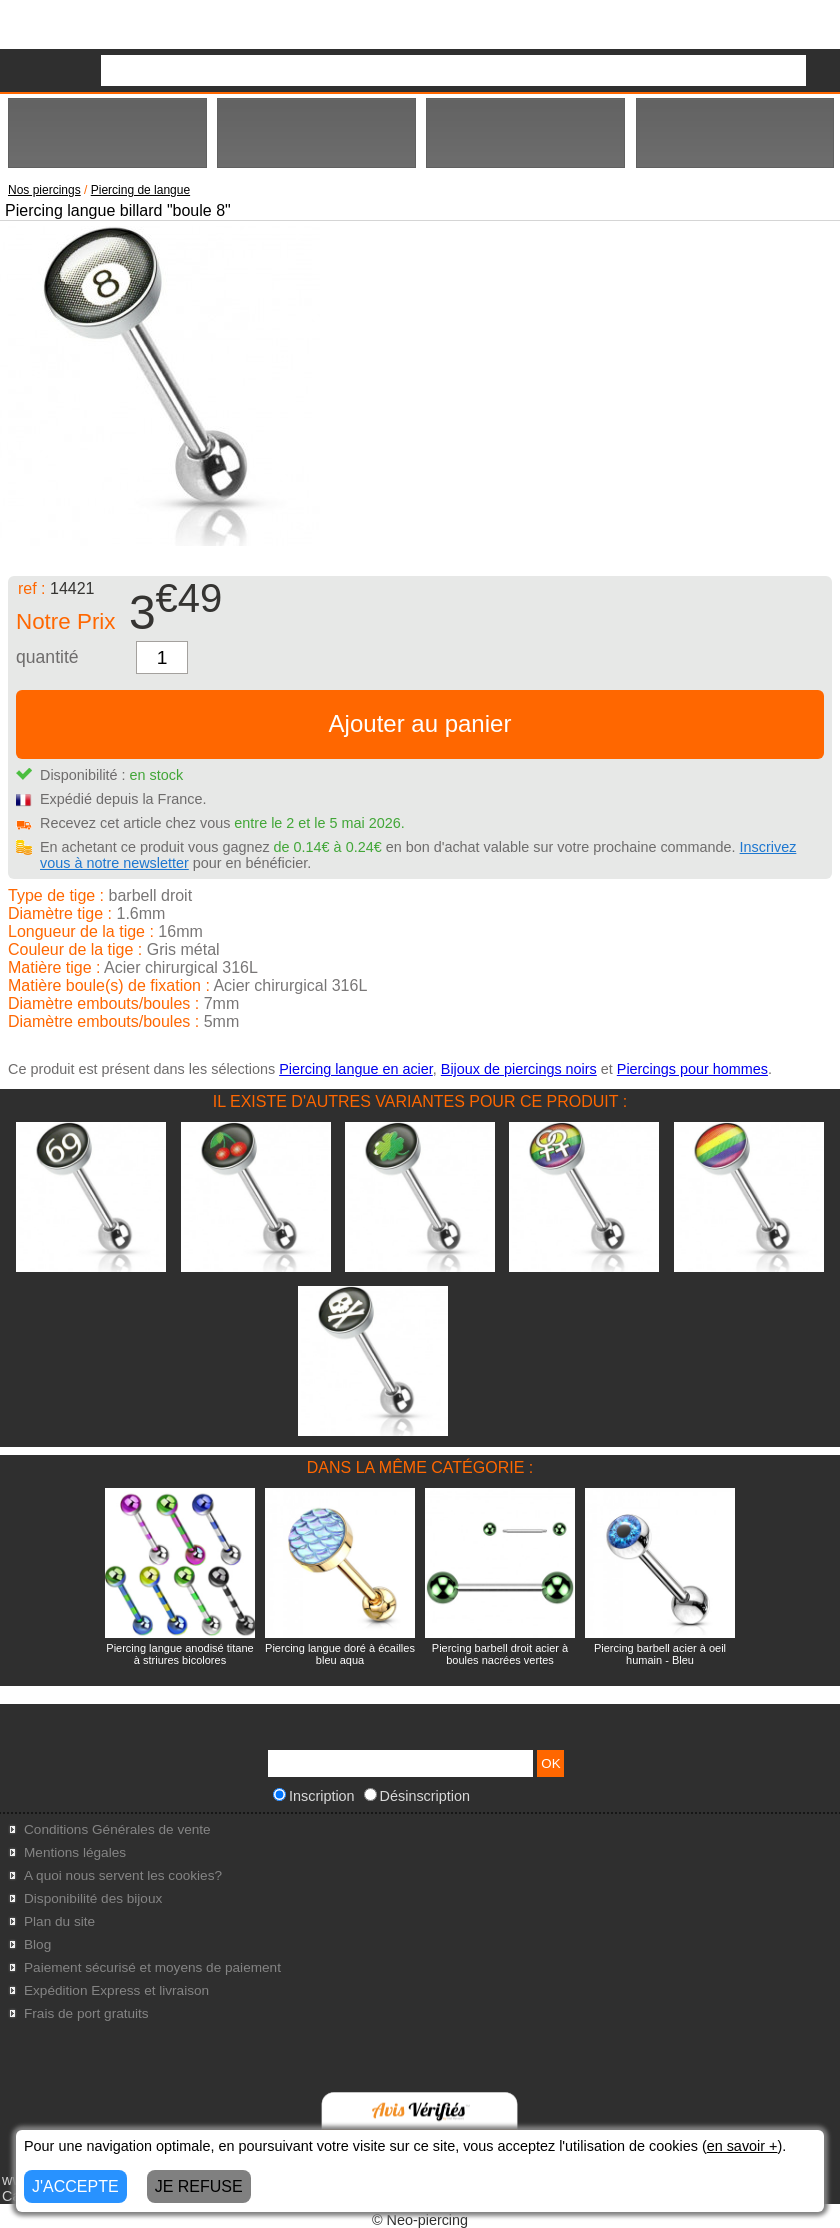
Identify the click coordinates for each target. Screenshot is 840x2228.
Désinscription (417, 1796)
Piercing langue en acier (356, 1069)
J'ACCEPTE (75, 2186)
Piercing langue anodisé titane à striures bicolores (179, 1654)
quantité (47, 657)
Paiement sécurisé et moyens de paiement (152, 1967)
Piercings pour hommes (692, 1069)
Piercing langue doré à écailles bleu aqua (340, 1654)
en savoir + (742, 2146)
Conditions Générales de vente (117, 1829)
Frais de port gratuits (86, 2013)
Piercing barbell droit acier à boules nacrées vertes (500, 1654)
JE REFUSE (199, 2186)
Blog (37, 1944)
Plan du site (59, 1921)
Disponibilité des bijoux (93, 1898)
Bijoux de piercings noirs (519, 1069)
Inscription (314, 1796)
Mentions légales (75, 1852)
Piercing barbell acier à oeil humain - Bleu (660, 1654)
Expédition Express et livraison (116, 1990)
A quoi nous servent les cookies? (123, 1875)
